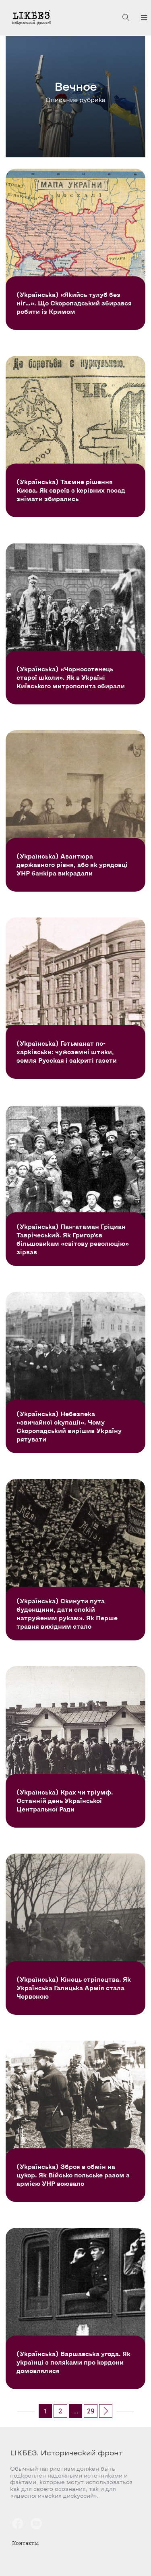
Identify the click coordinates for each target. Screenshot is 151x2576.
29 (91, 2411)
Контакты (25, 2543)
